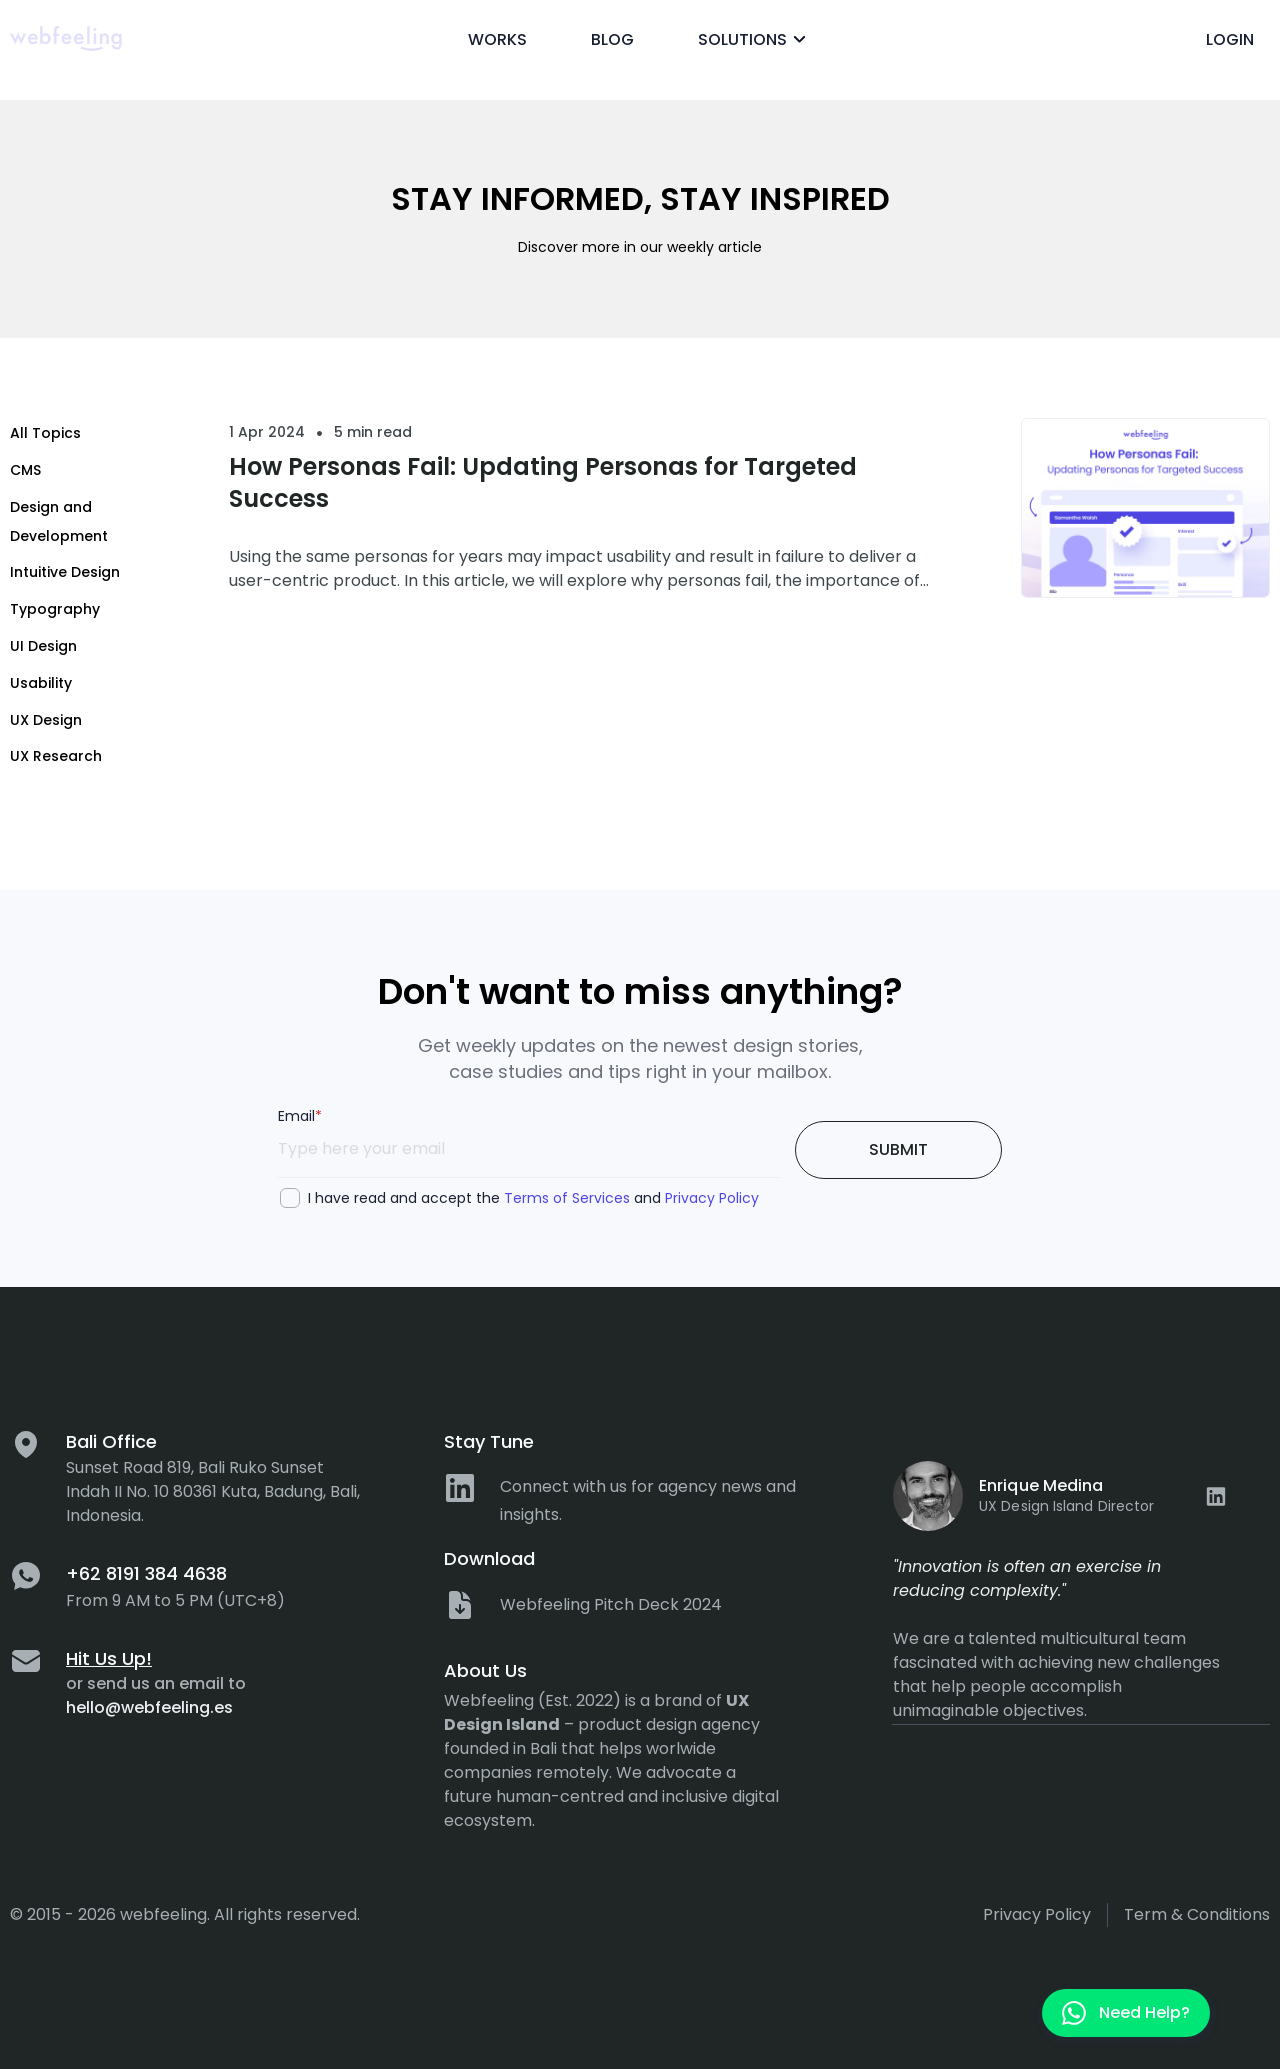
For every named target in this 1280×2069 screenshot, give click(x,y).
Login (1230, 39)
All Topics (45, 433)
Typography (55, 609)
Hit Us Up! (109, 1658)
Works (497, 39)
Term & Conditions (1197, 1914)
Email (300, 1116)
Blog (612, 39)
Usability (41, 683)
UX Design (46, 720)
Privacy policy (1037, 1914)
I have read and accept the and (533, 1198)
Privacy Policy (712, 1198)
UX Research (56, 756)
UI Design (43, 646)
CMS (25, 470)
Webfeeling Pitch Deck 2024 (611, 1604)
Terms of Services (567, 1198)
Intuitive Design (65, 572)
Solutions (755, 40)
